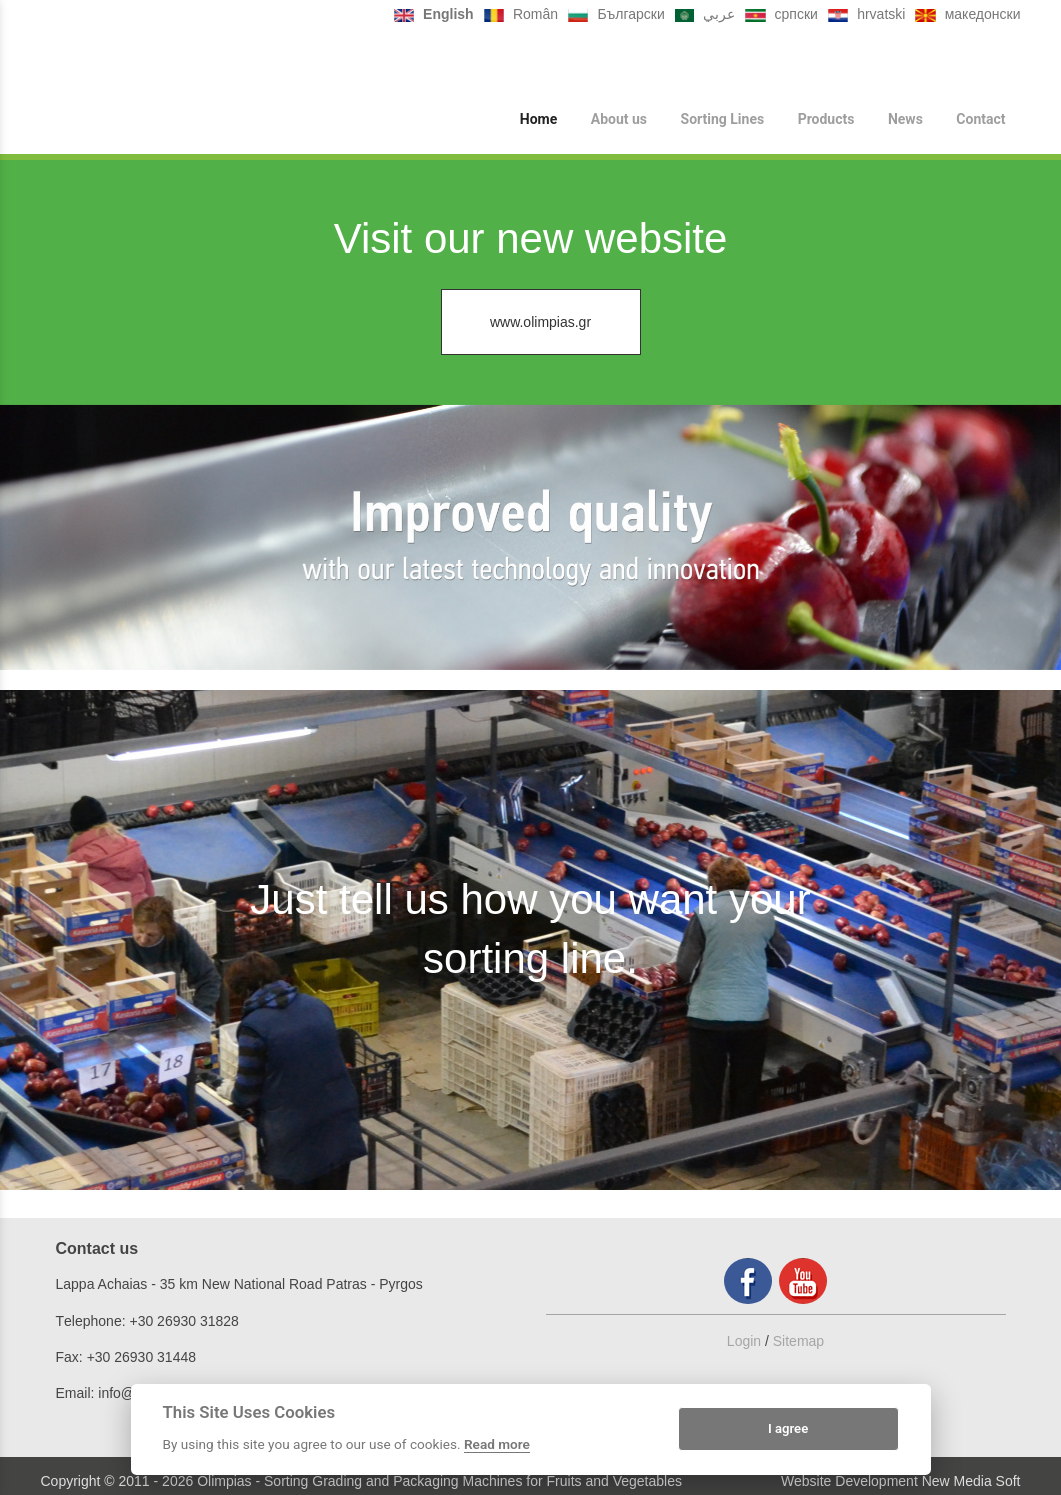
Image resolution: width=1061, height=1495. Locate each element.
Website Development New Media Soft (900, 1481)
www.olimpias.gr (540, 322)
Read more (497, 1444)
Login (744, 1341)
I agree (788, 1428)
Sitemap (798, 1341)
